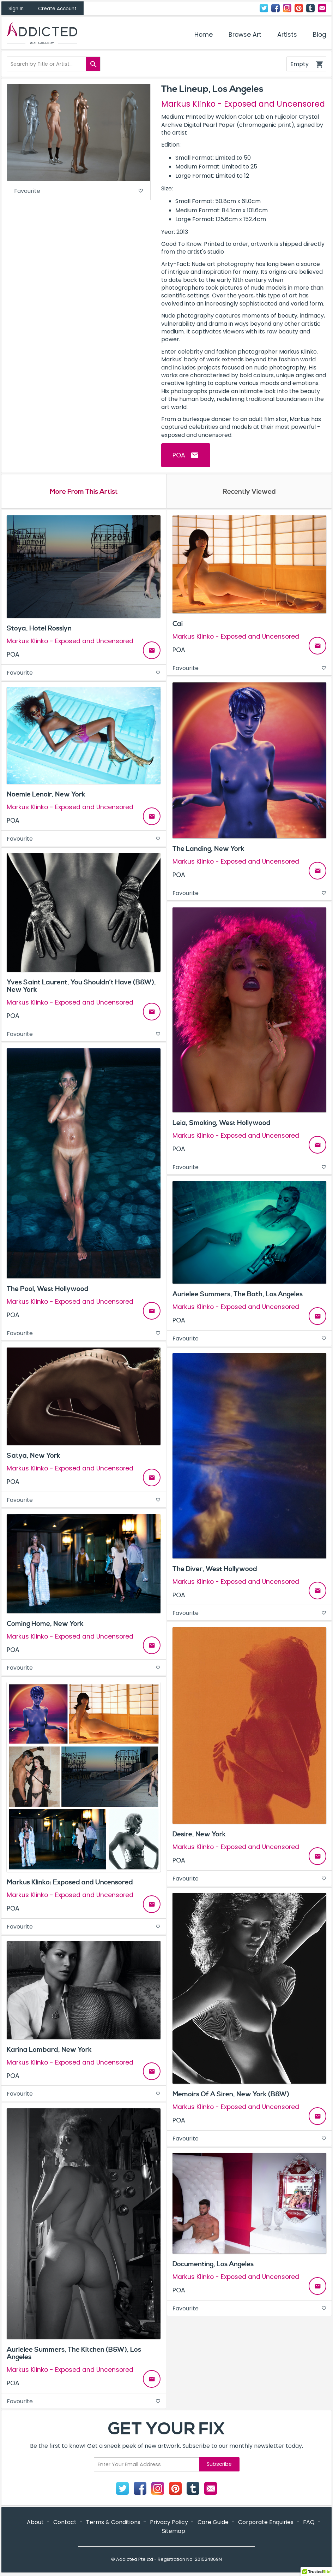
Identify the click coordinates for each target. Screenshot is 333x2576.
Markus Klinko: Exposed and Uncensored (70, 1883)
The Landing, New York (208, 850)
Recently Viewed (249, 492)
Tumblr (310, 8)
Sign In (16, 8)
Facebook (275, 8)
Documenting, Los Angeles (213, 2265)
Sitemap (173, 2532)
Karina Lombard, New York (49, 2051)
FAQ (309, 2523)
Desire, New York (199, 1835)
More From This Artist (84, 492)
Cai (177, 625)
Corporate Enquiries (265, 2523)
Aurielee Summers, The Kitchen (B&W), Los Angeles (74, 2354)
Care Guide (213, 2523)
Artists (287, 34)
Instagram (287, 8)
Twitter (264, 8)
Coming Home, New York (45, 1625)
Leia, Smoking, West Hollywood (221, 1124)
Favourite (78, 191)
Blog (319, 34)
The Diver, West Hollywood (214, 1570)
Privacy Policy (169, 2523)
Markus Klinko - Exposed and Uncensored (243, 104)
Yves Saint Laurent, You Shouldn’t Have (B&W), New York (81, 987)
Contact (322, 8)
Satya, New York (33, 1456)
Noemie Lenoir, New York (46, 795)
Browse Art (245, 34)
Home (203, 34)
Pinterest (299, 8)
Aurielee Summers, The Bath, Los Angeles (237, 1295)
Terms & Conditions (113, 2523)
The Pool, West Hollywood (48, 1290)
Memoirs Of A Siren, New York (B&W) (230, 2095)
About (35, 2523)
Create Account (57, 8)
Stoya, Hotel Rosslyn (39, 629)
